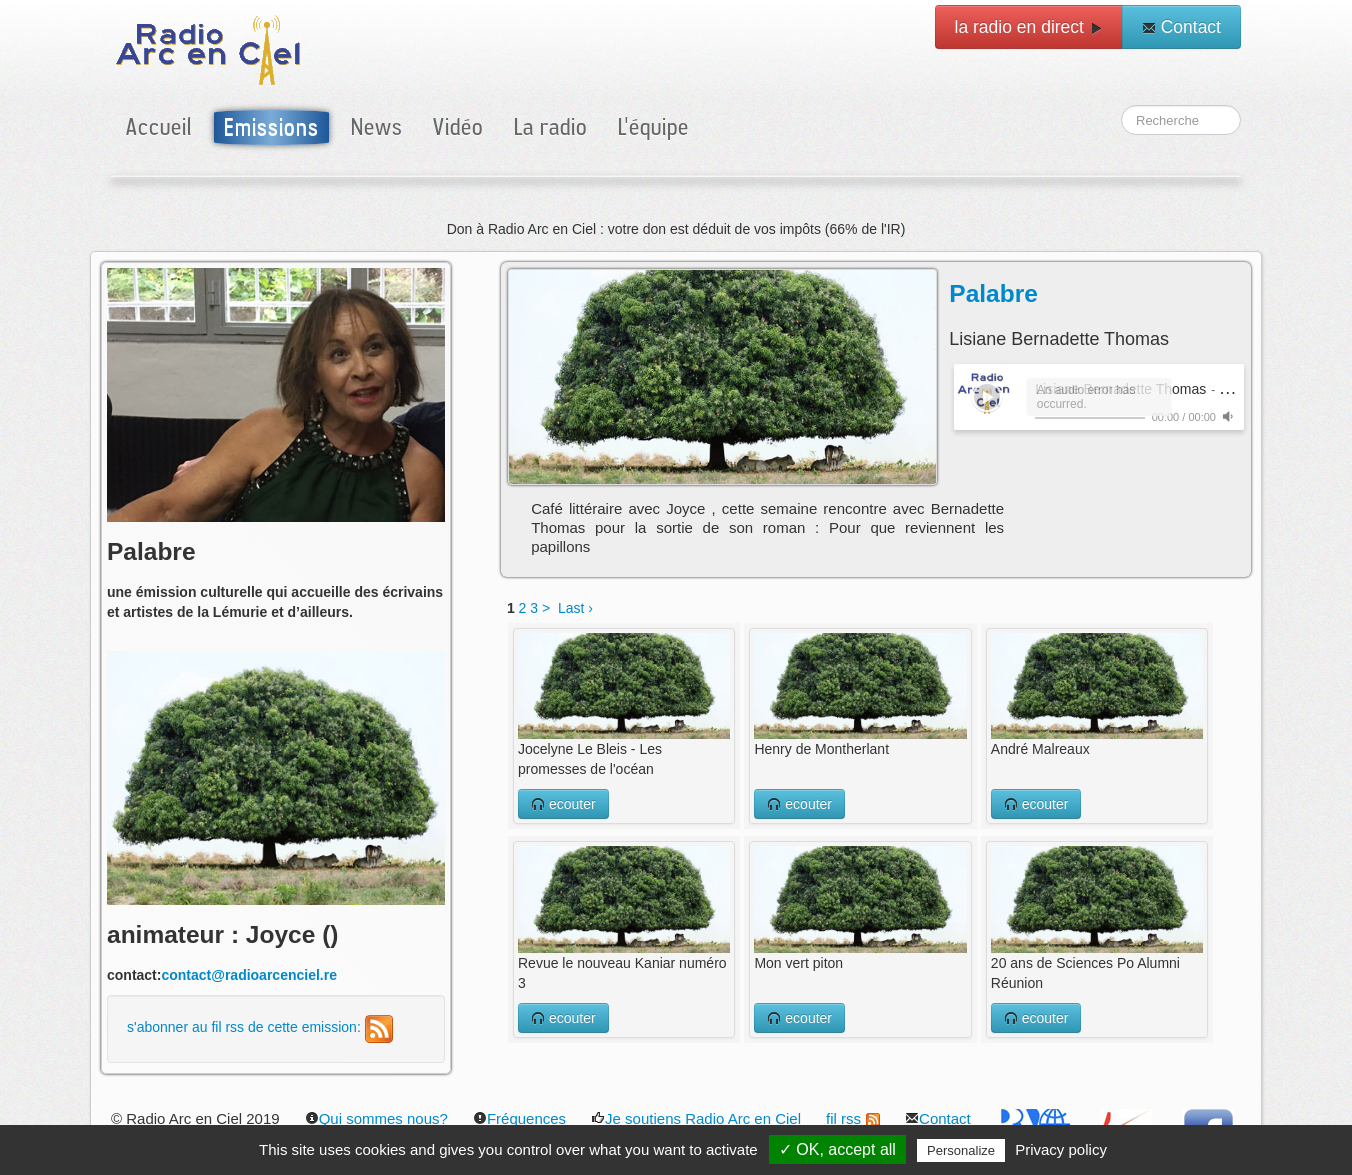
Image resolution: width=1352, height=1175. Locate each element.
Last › (575, 608)
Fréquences (519, 1118)
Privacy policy (1061, 1149)
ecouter (563, 804)
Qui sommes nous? (376, 1118)
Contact (1181, 27)
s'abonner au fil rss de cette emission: (260, 1027)
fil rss (853, 1118)
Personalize (961, 1150)
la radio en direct (1029, 27)
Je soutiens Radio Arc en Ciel (696, 1118)
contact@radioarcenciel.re (249, 975)
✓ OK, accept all (837, 1149)
